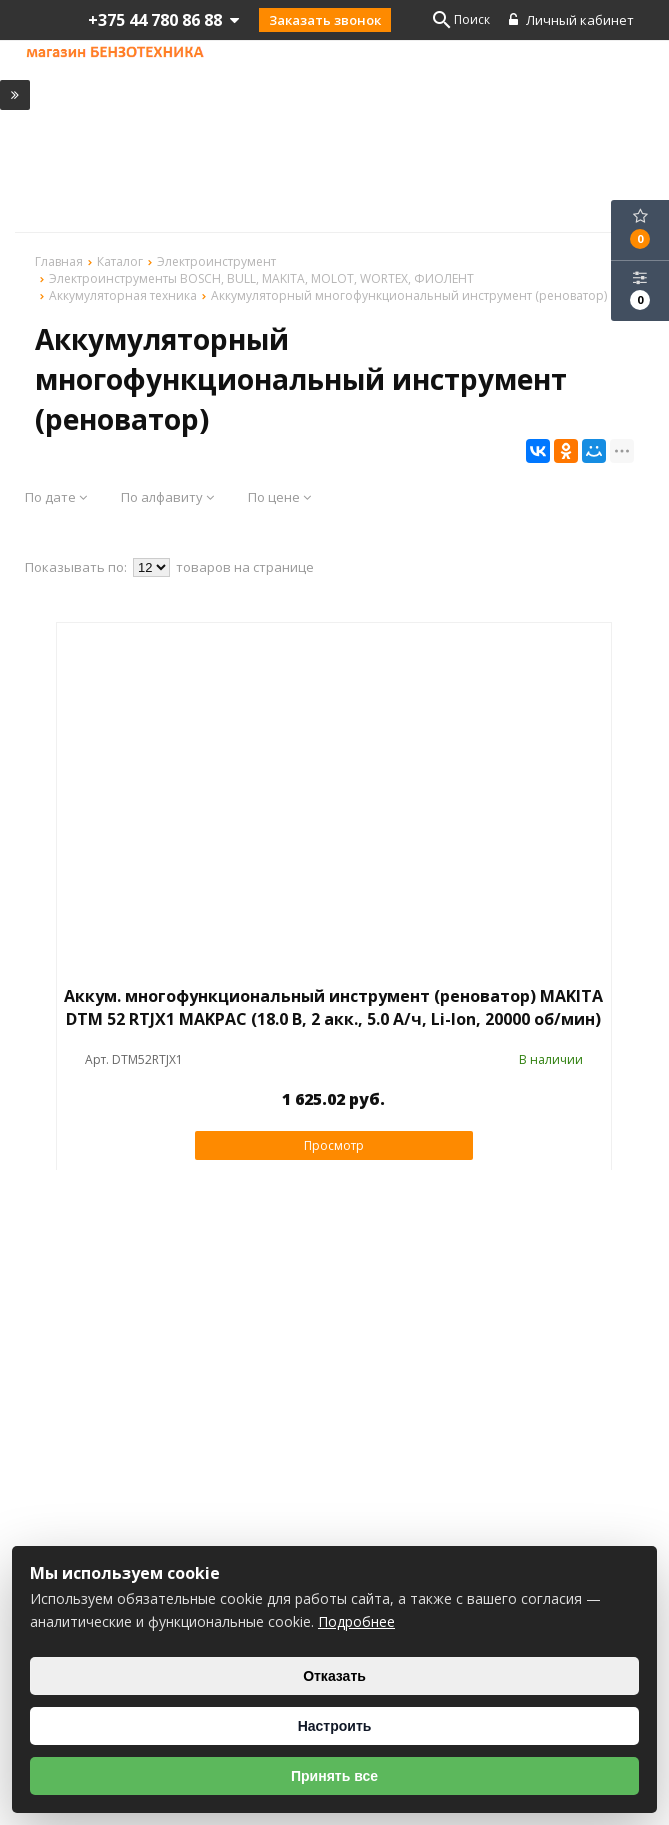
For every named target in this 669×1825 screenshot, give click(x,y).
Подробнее (356, 1621)
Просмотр (334, 1145)
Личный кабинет (571, 20)
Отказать (334, 1676)
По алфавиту (167, 497)
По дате (56, 497)
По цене (279, 497)
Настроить (335, 1726)
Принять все (334, 1776)
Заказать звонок (325, 20)
